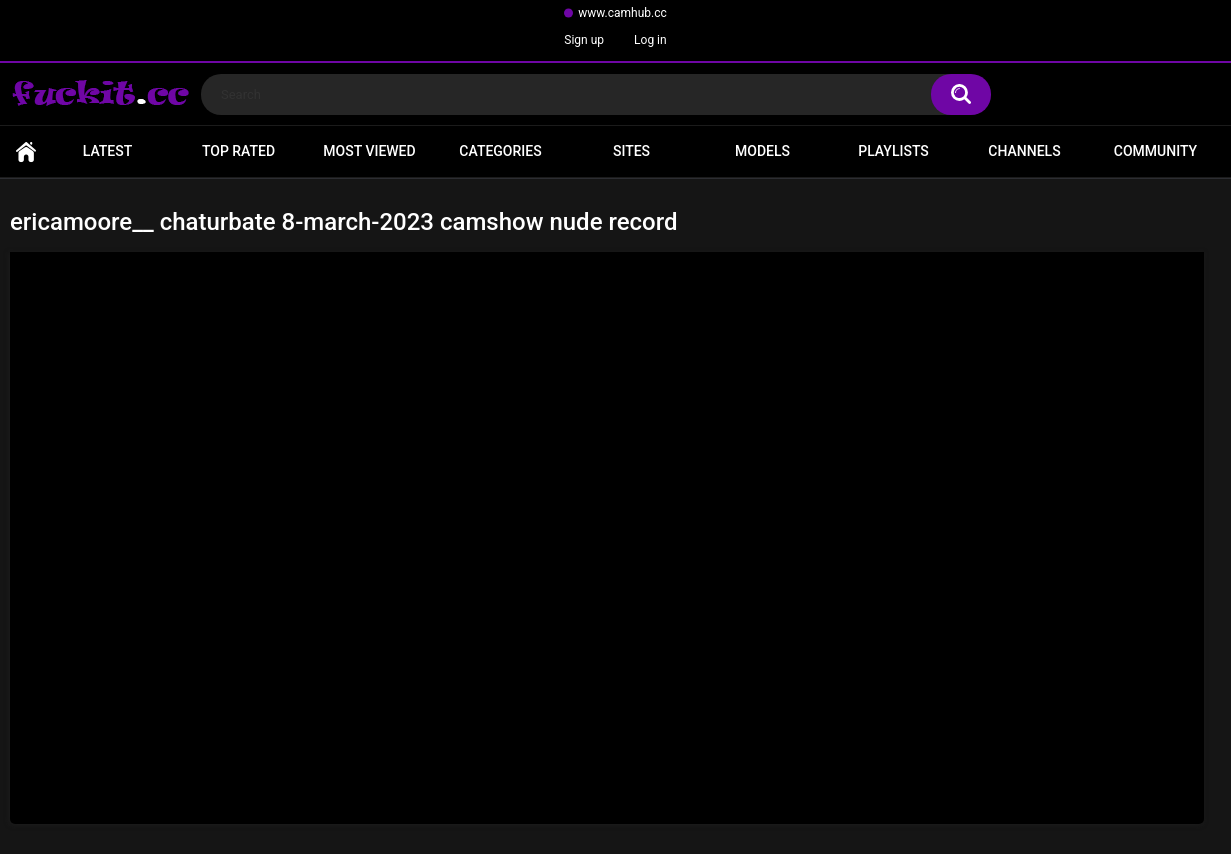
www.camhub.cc (622, 13)
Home (26, 151)
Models (762, 151)
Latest (108, 151)
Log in (650, 40)
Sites (631, 151)
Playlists (893, 151)
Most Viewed (369, 151)
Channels (1024, 151)
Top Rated (238, 151)
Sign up (584, 40)
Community (1155, 151)
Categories (500, 151)
